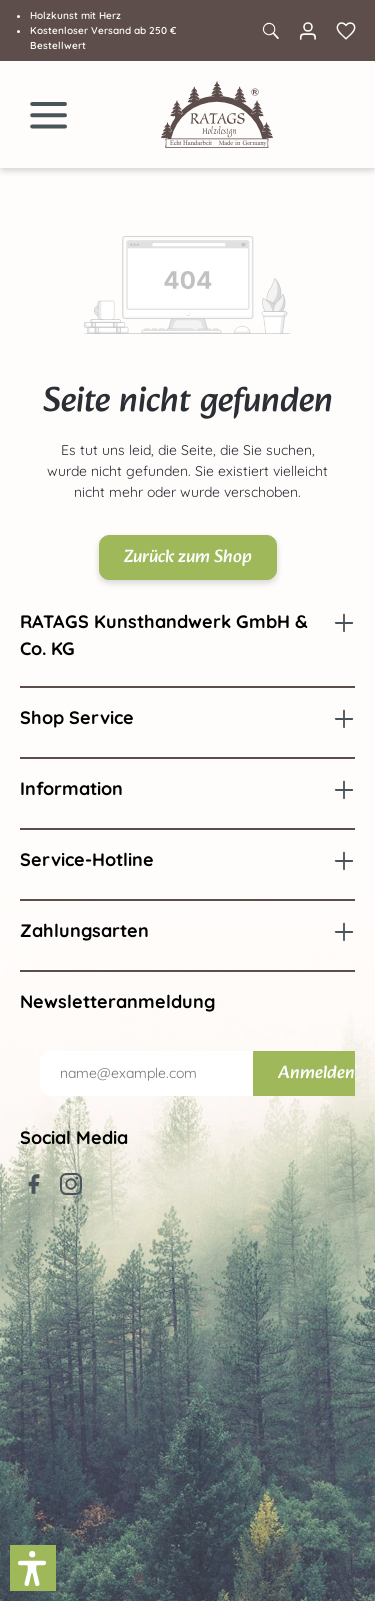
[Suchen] (270, 31)
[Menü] (49, 115)
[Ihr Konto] (308, 31)
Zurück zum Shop (188, 557)
